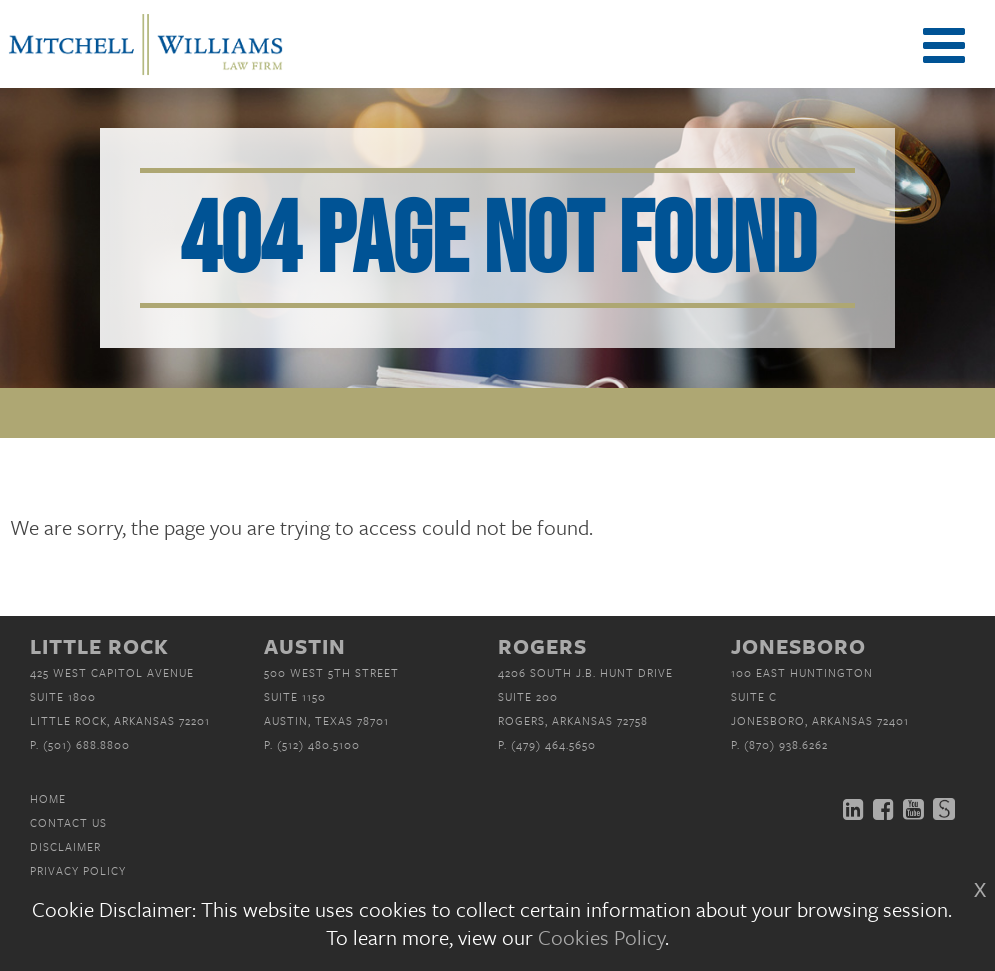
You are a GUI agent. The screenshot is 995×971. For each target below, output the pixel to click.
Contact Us (68, 822)
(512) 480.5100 (318, 744)
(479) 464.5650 (553, 744)
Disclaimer (65, 846)
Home (48, 798)
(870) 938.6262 (786, 744)
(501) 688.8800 (86, 744)
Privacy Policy (78, 870)
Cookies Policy (601, 937)
